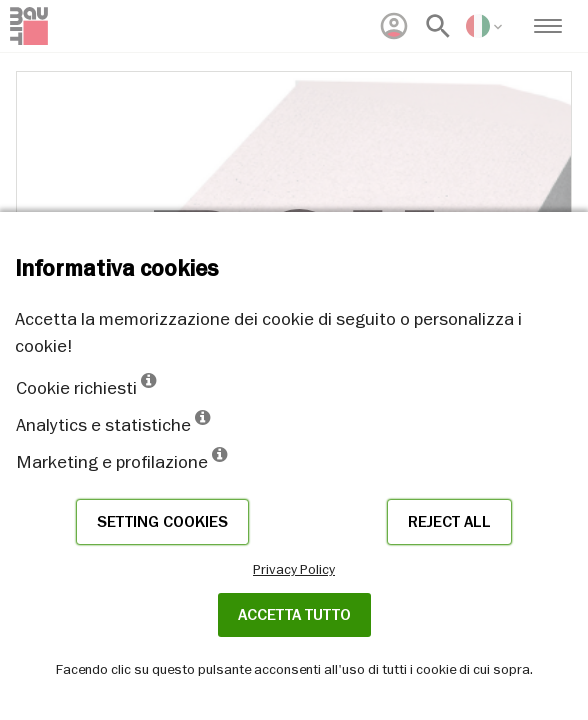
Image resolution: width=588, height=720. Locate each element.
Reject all (449, 522)
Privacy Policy (294, 569)
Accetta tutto (294, 615)
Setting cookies (162, 522)
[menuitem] (394, 26)
